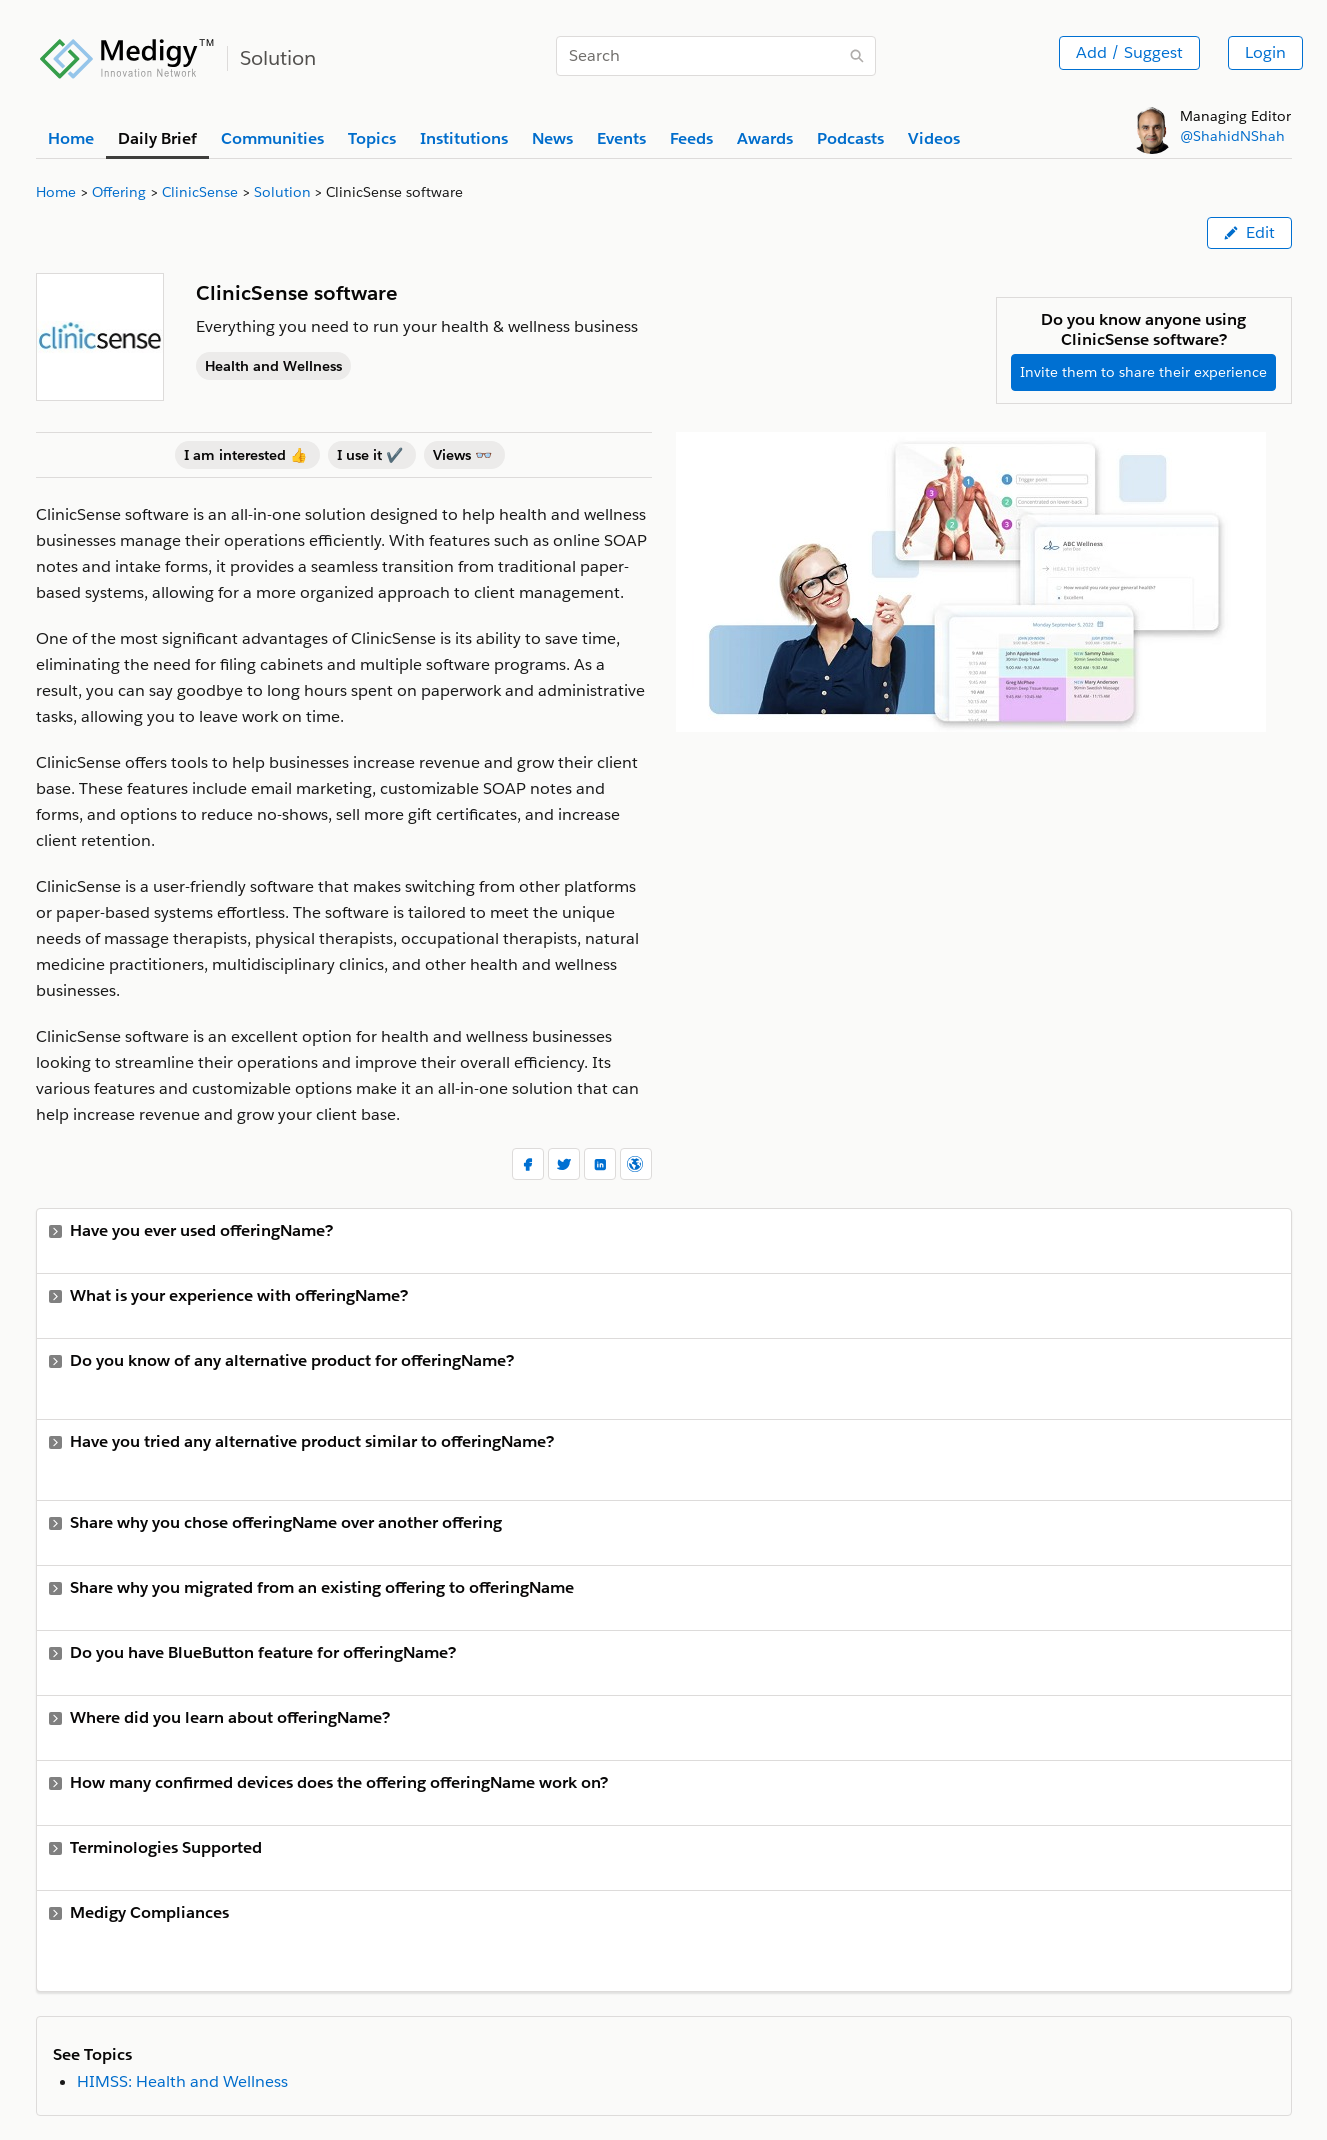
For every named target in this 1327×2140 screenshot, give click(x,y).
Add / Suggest (1129, 52)
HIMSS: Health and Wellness (182, 2081)
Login (1265, 52)
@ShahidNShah (1232, 136)
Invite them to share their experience (1143, 372)
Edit (1249, 232)
